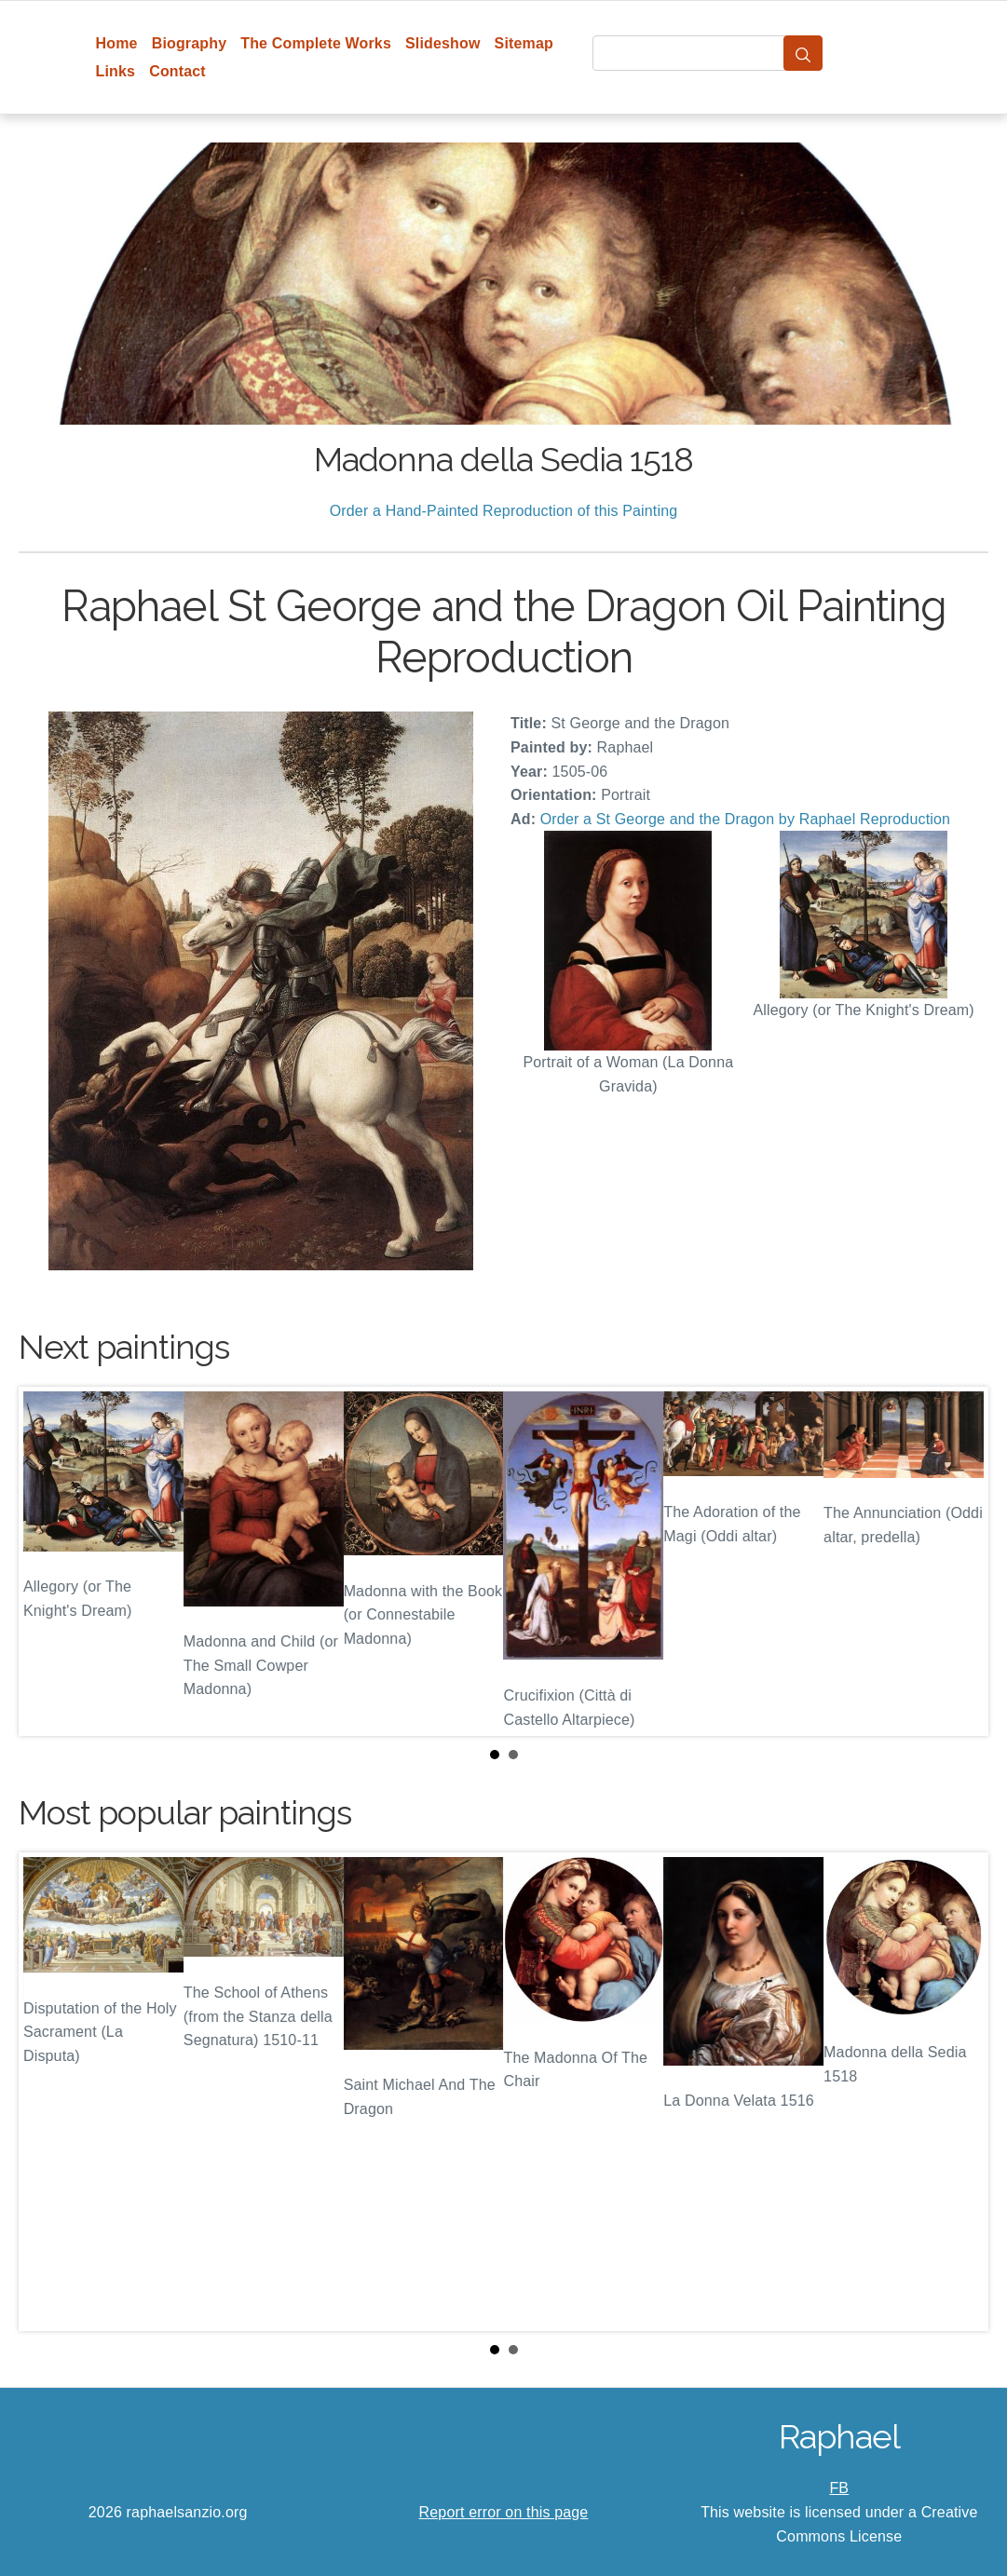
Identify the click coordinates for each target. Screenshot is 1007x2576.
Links (116, 71)
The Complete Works (315, 43)
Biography (189, 43)
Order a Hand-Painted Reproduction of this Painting (504, 511)
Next (959, 1562)
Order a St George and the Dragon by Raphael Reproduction (745, 819)
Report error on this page (504, 2512)
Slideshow (443, 43)
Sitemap (524, 43)
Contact (177, 71)
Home (117, 43)
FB (839, 2488)
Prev (47, 1562)
